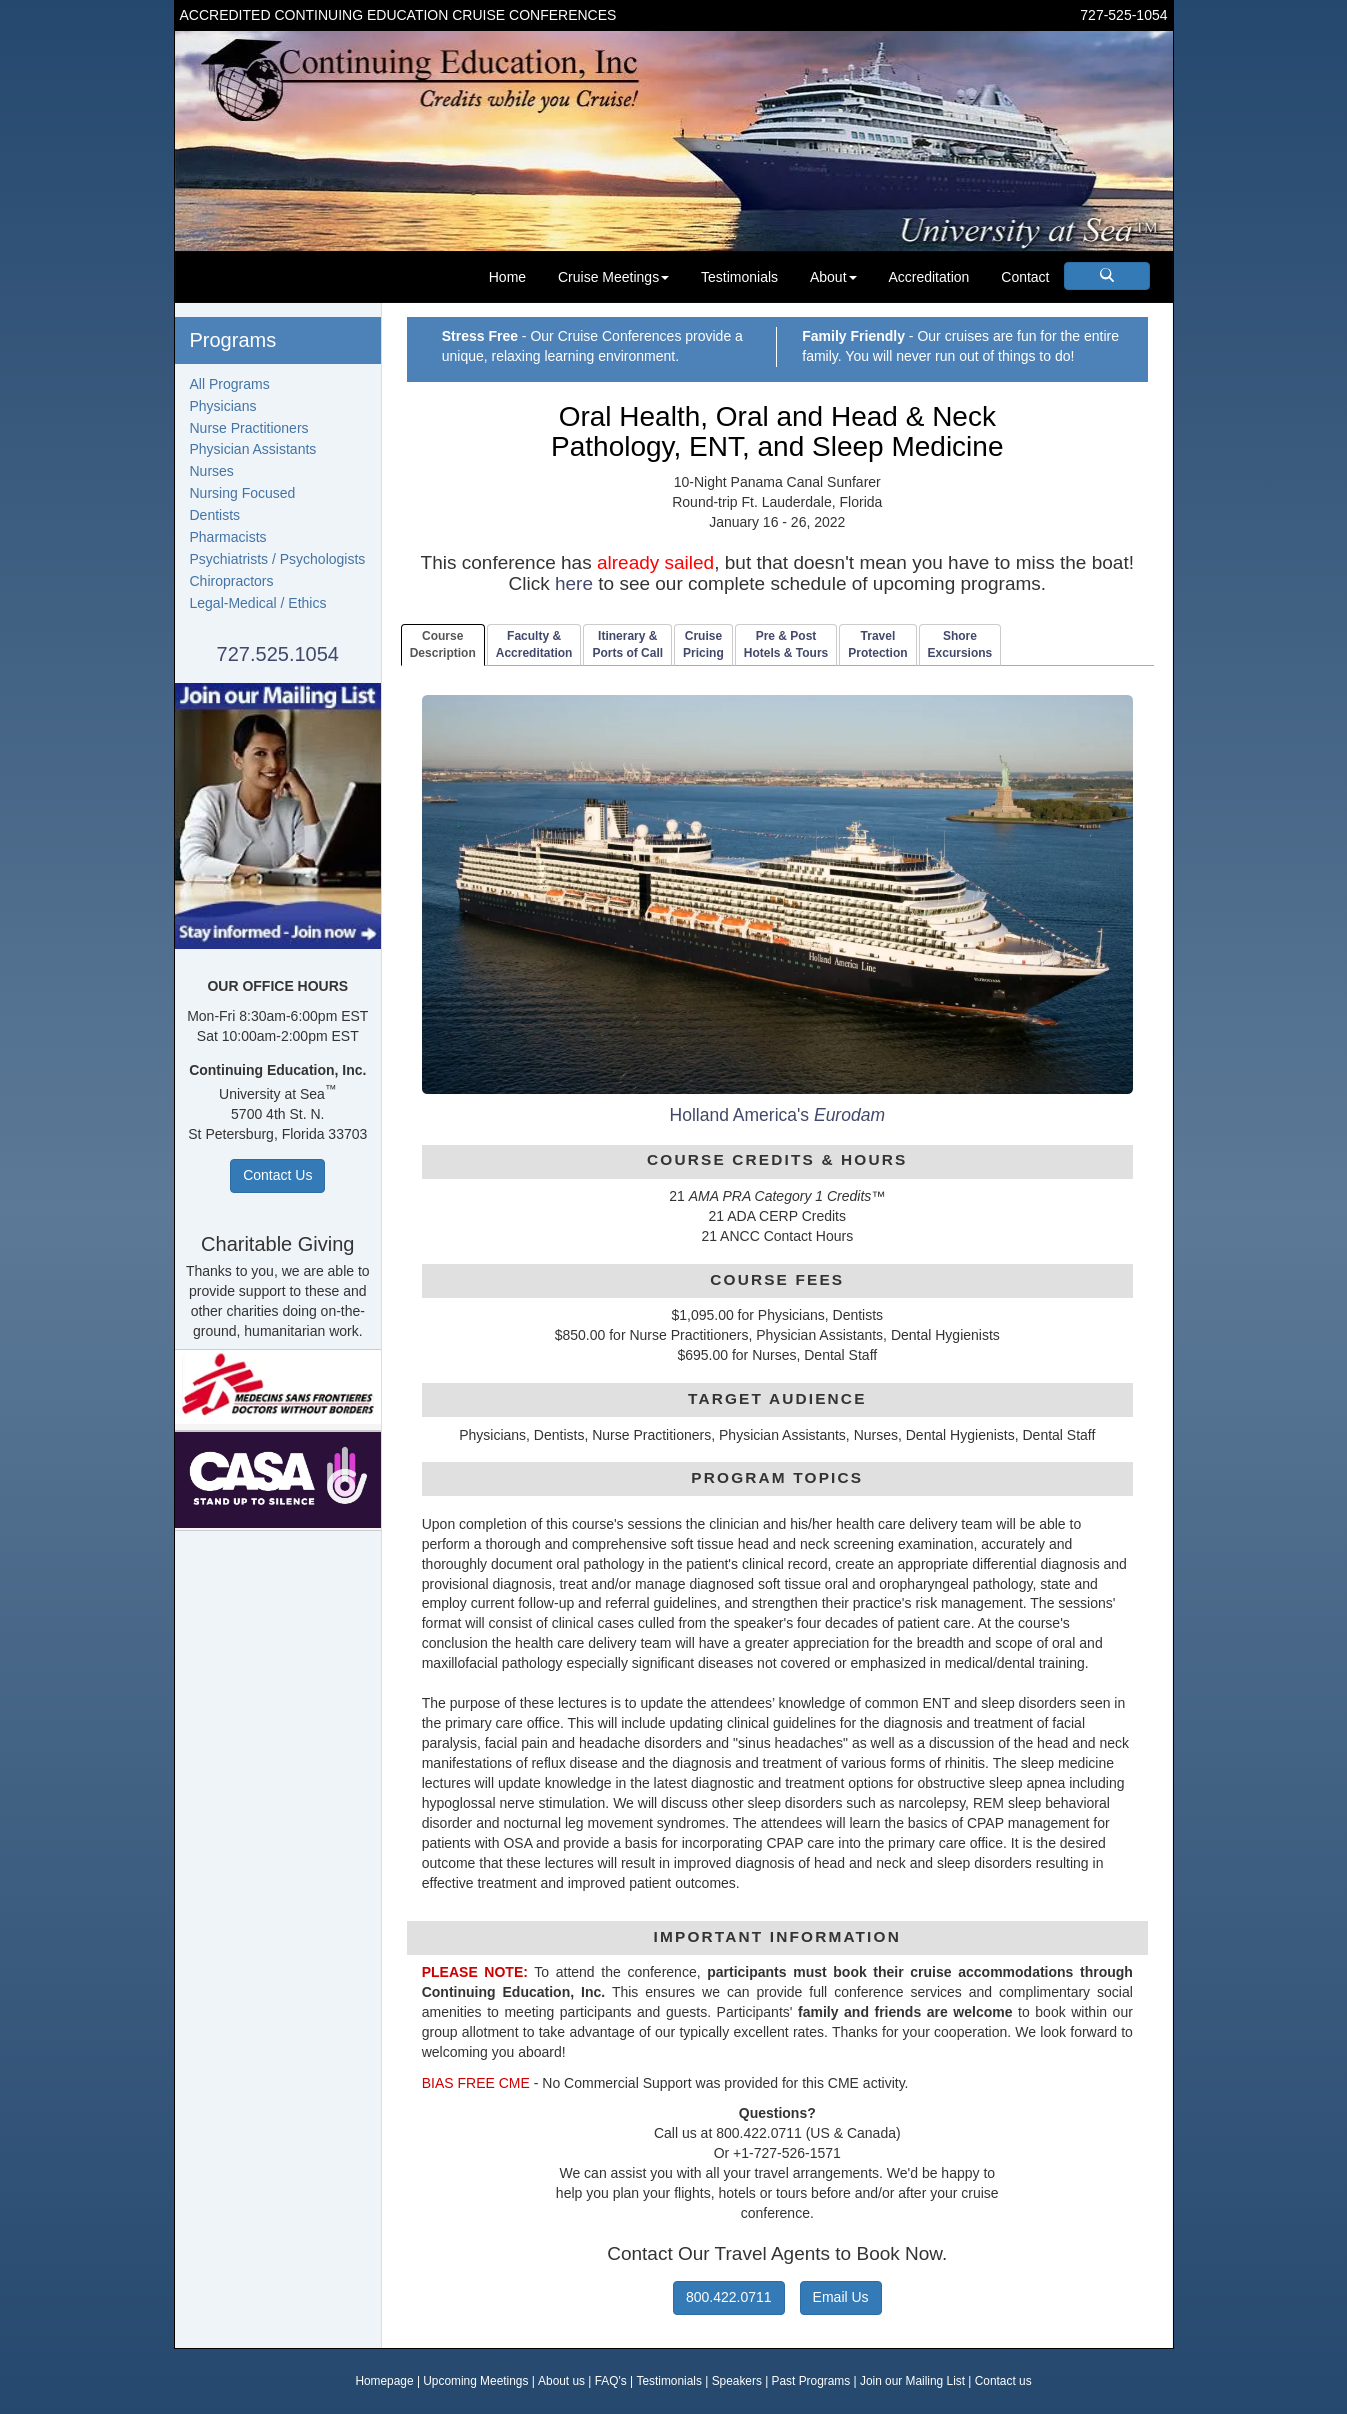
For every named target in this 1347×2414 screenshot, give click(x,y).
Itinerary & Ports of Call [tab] (627, 644)
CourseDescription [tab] (443, 644)
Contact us (1003, 2381)
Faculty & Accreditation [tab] (534, 644)
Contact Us (277, 1175)
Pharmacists (228, 537)
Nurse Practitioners (249, 428)
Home (507, 277)
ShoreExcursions (960, 644)
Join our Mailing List (912, 2381)
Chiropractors (232, 581)
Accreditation (928, 277)
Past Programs (811, 2381)
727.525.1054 (278, 654)
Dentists (215, 515)
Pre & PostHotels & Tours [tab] (786, 644)
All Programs (230, 384)
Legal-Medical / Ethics (258, 603)
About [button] (833, 277)
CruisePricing (703, 644)
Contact (1025, 277)
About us (561, 2381)
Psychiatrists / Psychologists (278, 559)
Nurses (212, 471)
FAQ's (611, 2381)
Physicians (223, 406)
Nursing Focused (243, 493)
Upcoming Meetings (475, 2381)
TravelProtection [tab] (877, 644)
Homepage (384, 2381)
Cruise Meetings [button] (613, 277)
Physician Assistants (253, 449)
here (574, 583)
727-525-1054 (1123, 15)
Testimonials (739, 277)
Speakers (737, 2381)
